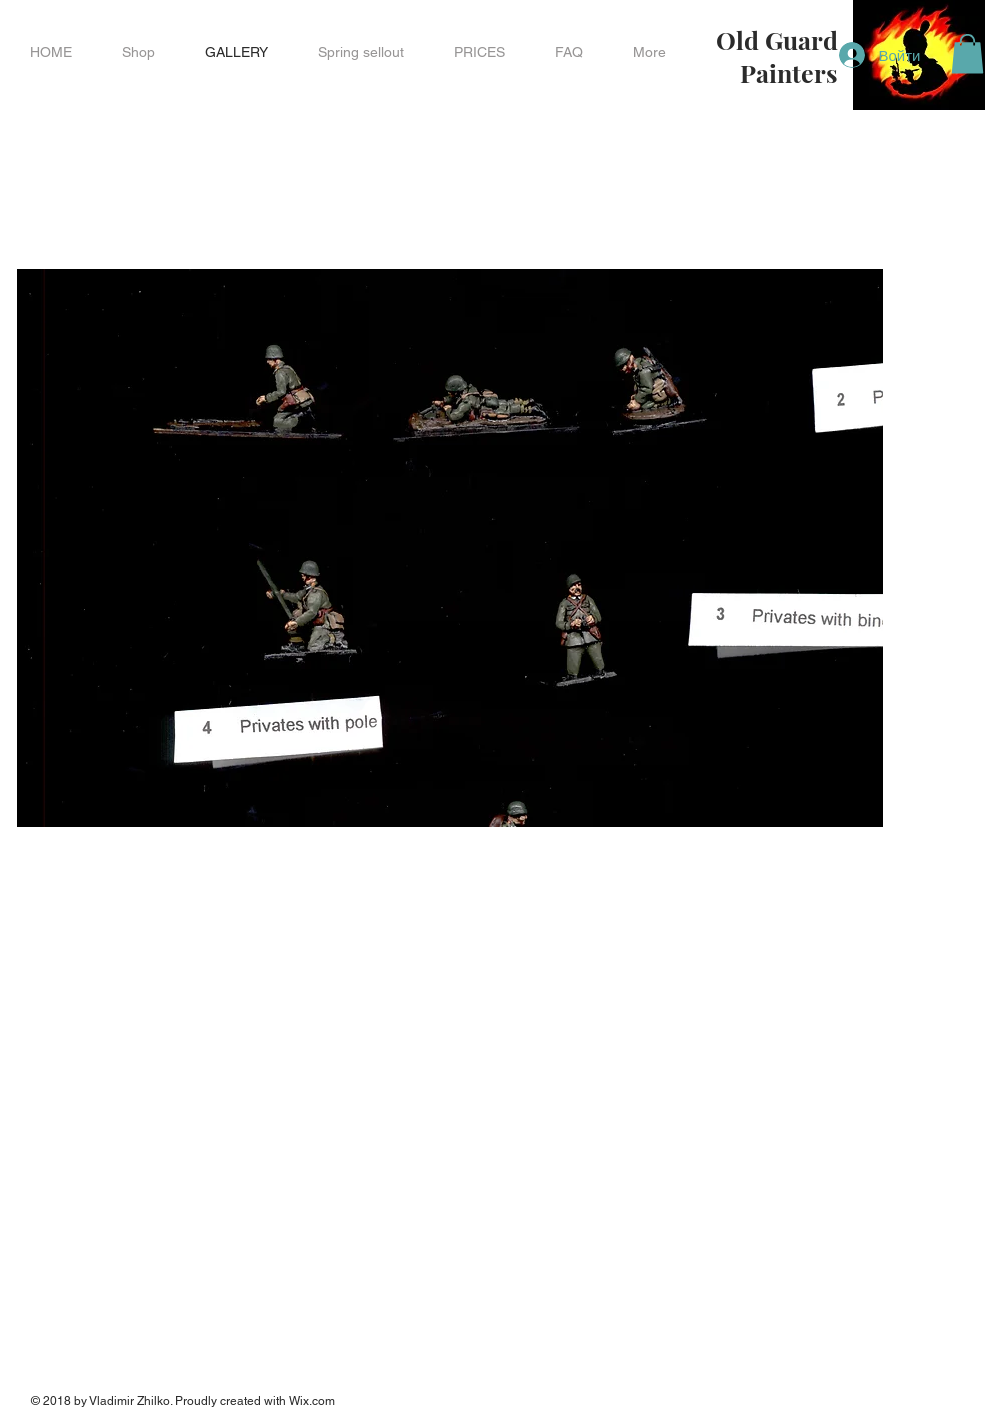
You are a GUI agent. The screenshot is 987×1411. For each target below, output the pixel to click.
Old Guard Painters (777, 56)
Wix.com (312, 1401)
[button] (138, 52)
